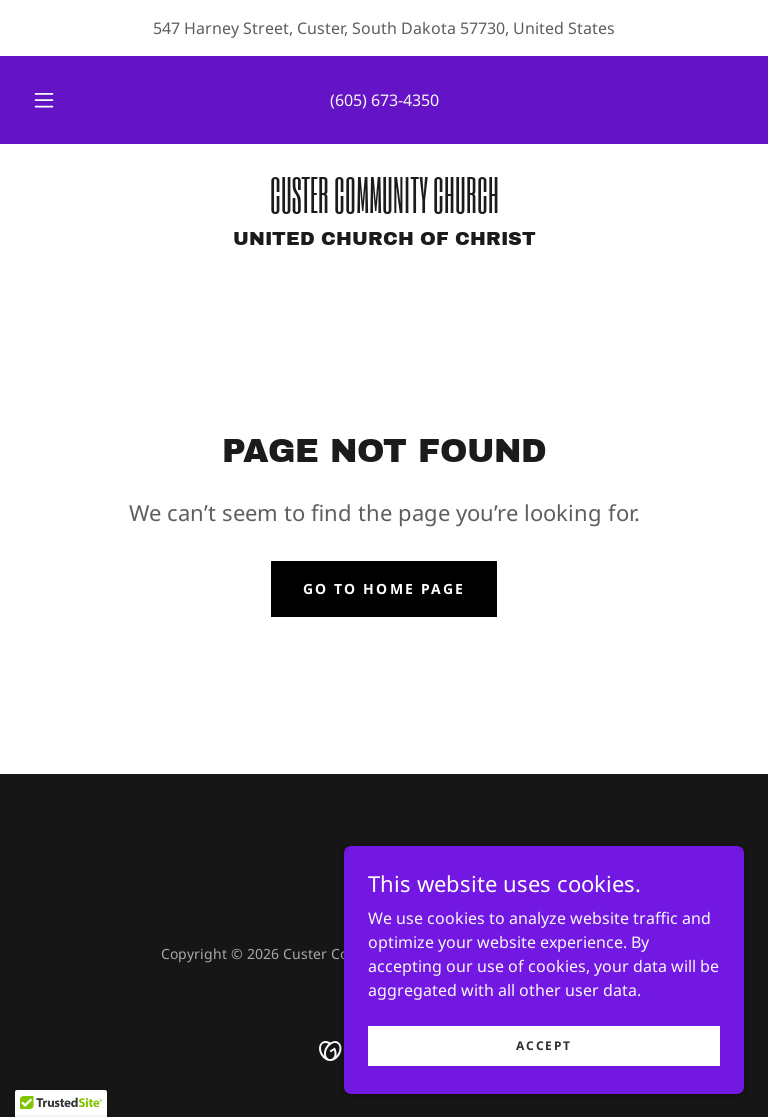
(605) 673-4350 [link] (384, 100)
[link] (384, 207)
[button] (55, 100)
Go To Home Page (383, 588)
